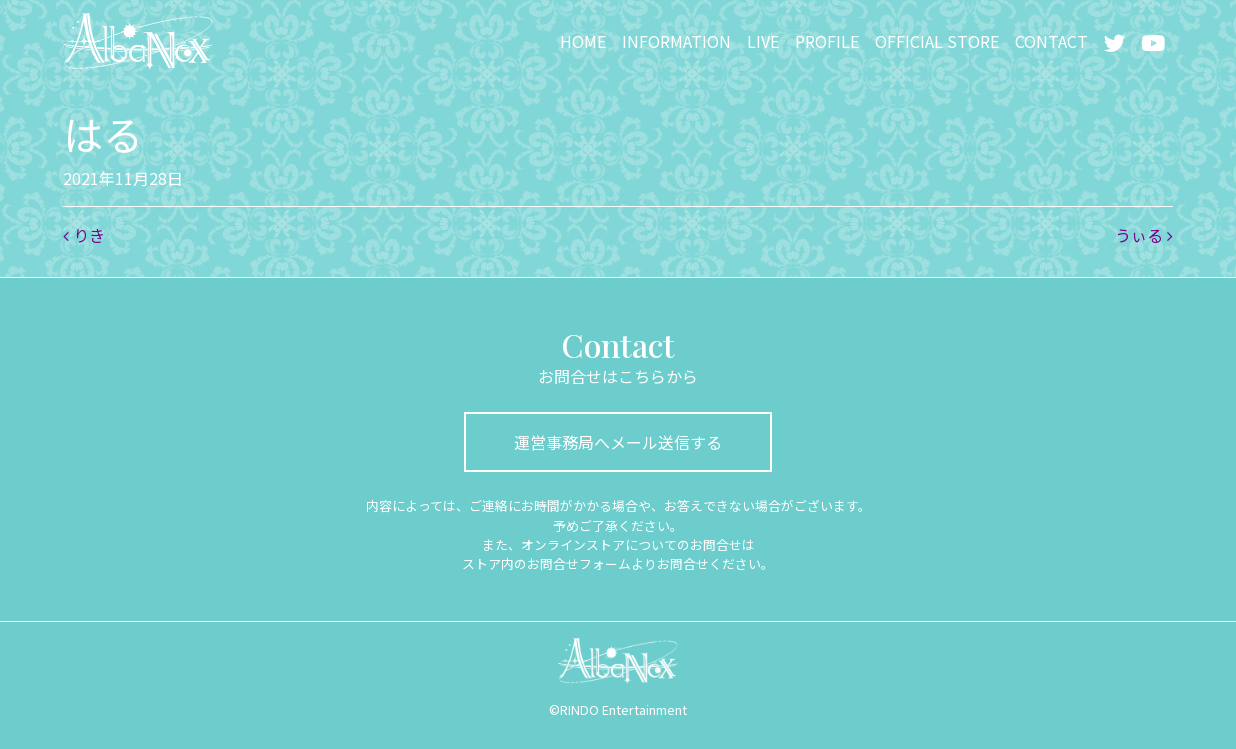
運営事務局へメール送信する (618, 442)
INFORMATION (676, 41)
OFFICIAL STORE (937, 41)
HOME (583, 41)
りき (84, 235)
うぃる (1144, 235)
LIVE (763, 41)
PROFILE (827, 41)
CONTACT (1051, 41)
